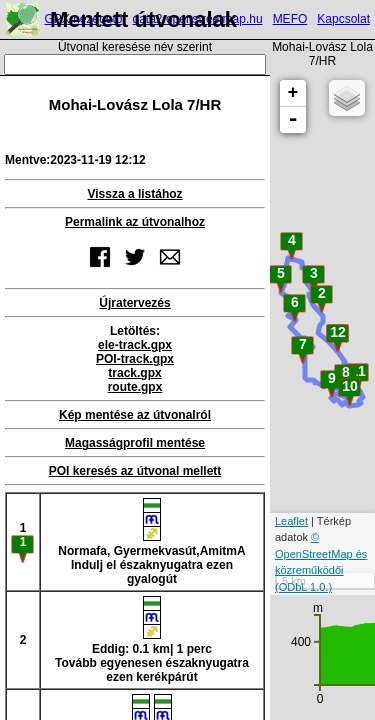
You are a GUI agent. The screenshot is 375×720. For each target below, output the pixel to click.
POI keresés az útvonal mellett (135, 471)
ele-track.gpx (135, 345)
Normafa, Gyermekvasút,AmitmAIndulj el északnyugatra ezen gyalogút (151, 542)
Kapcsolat (343, 19)
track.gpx (134, 373)
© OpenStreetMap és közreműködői (321, 553)
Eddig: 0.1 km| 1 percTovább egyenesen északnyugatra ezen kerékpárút (152, 640)
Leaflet (291, 521)
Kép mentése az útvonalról (135, 415)
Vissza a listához (134, 194)
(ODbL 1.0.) (303, 587)
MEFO (290, 19)
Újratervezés (134, 303)
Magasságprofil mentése (135, 443)
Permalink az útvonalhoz (135, 222)
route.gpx (135, 387)
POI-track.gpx (135, 359)
